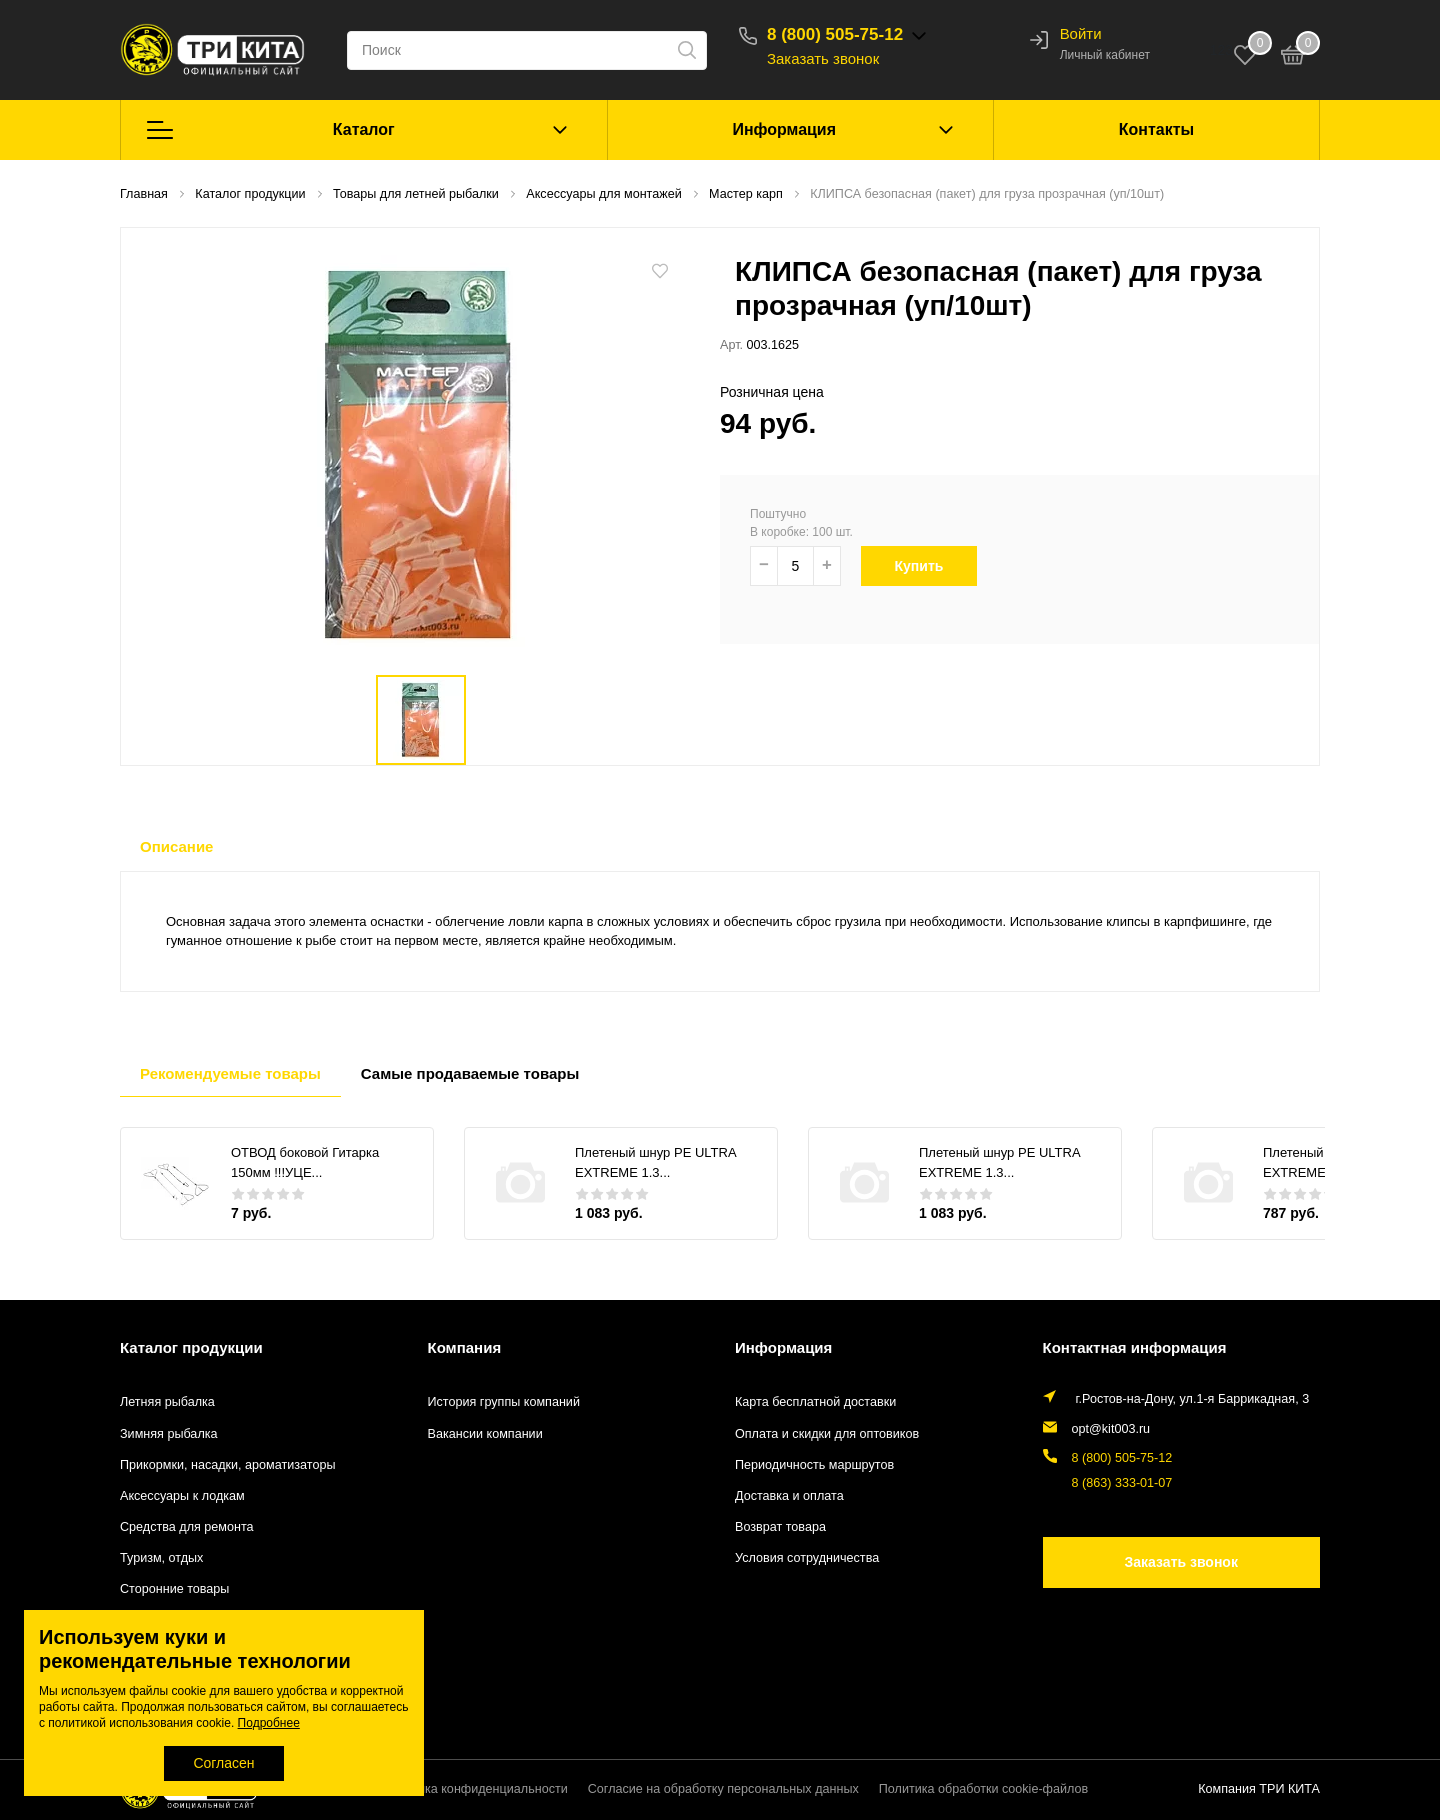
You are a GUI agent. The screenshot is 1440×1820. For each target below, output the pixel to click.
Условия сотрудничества (807, 1558)
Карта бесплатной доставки (815, 1402)
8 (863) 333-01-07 (1122, 1483)
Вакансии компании (485, 1434)
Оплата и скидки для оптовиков (827, 1434)
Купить (928, 566)
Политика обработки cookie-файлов (983, 1789)
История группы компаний (504, 1402)
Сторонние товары (174, 1589)
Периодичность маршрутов (814, 1465)
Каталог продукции (191, 1347)
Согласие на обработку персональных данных (723, 1789)
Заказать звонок (823, 58)
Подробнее (269, 1723)
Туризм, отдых (161, 1558)
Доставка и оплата (789, 1496)
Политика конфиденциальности (475, 1789)
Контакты (1156, 129)
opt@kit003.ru (1111, 1429)
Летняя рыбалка (167, 1402)
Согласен (223, 1763)
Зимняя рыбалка (169, 1434)
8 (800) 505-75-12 (835, 34)
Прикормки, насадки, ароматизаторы (228, 1465)
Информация (784, 129)
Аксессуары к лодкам (182, 1496)
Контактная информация (1135, 1347)
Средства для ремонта (187, 1527)
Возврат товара (780, 1527)
